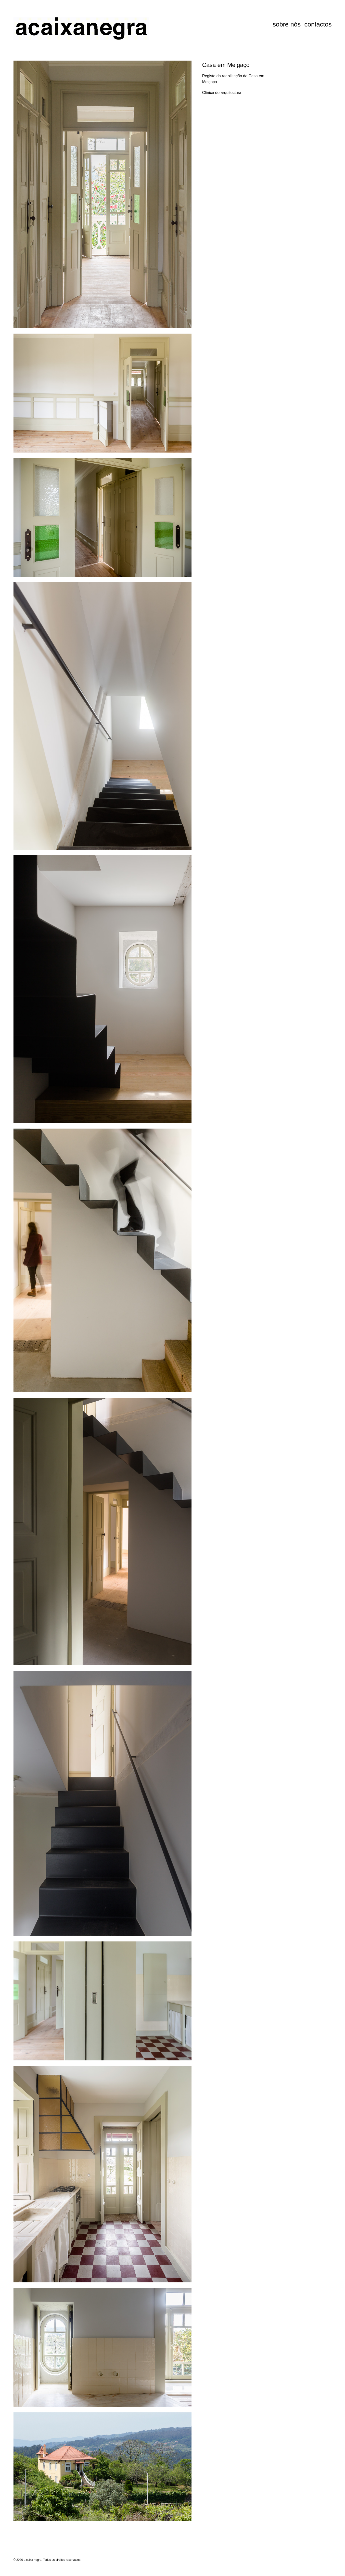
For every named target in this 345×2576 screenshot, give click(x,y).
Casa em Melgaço (225, 65)
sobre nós (287, 24)
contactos (318, 24)
